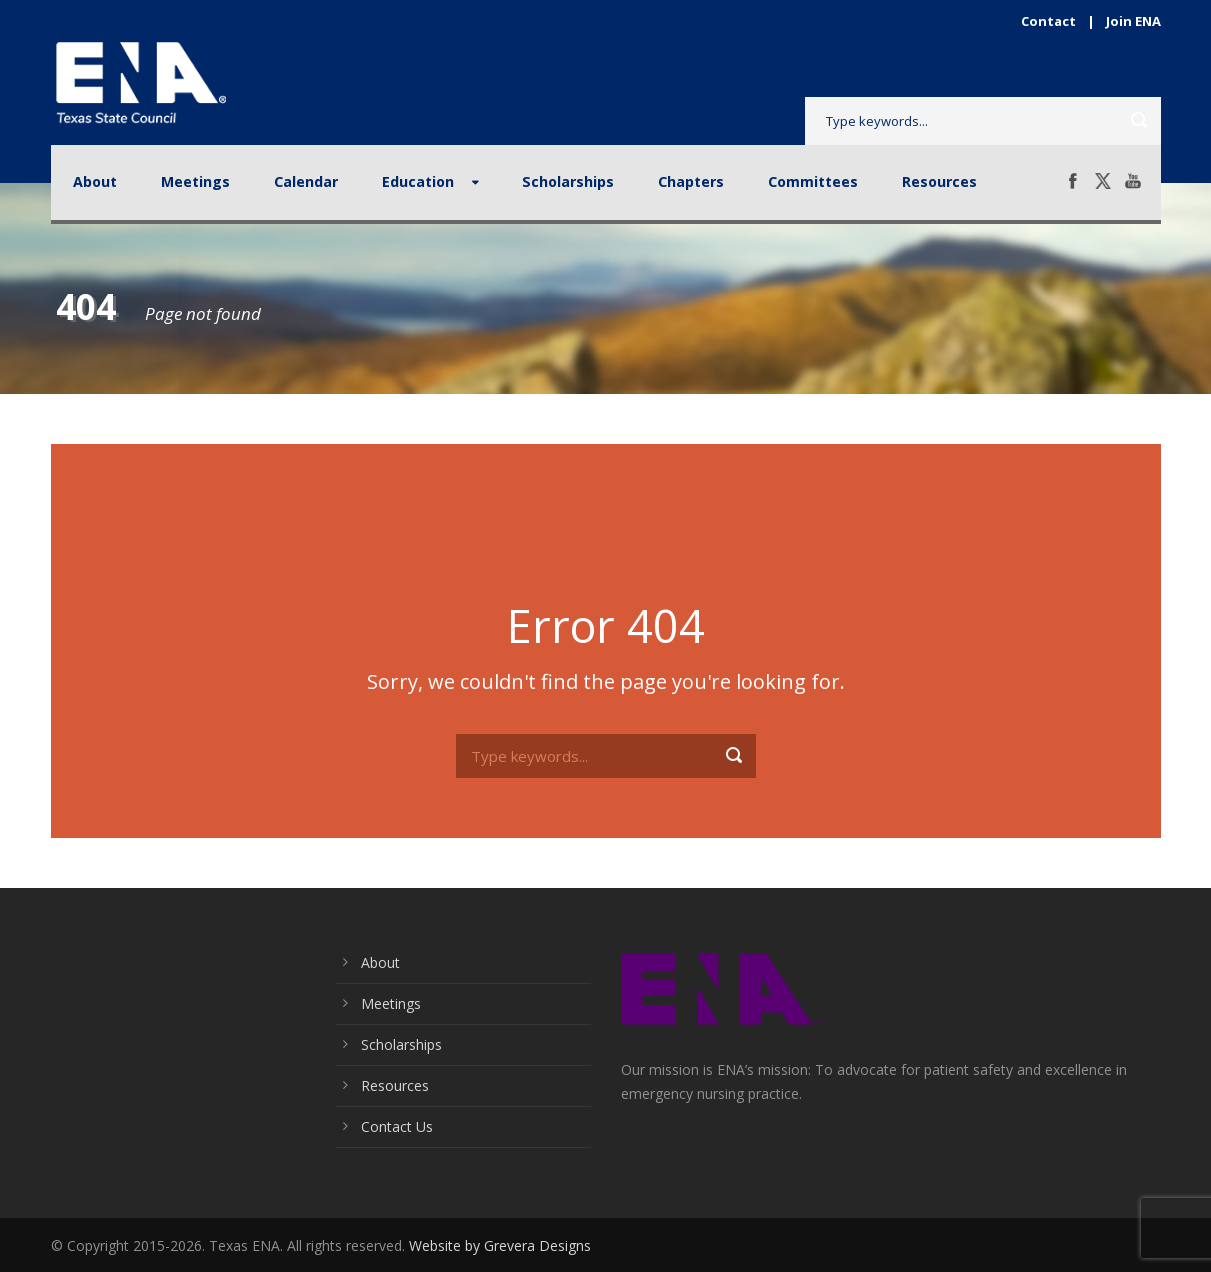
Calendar (306, 181)
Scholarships (568, 181)
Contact (1048, 21)
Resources (939, 181)
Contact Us (397, 1126)
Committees (813, 181)
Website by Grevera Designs (500, 1245)
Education (418, 181)
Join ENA (1133, 21)
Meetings (195, 181)
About (95, 181)
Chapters (691, 181)
